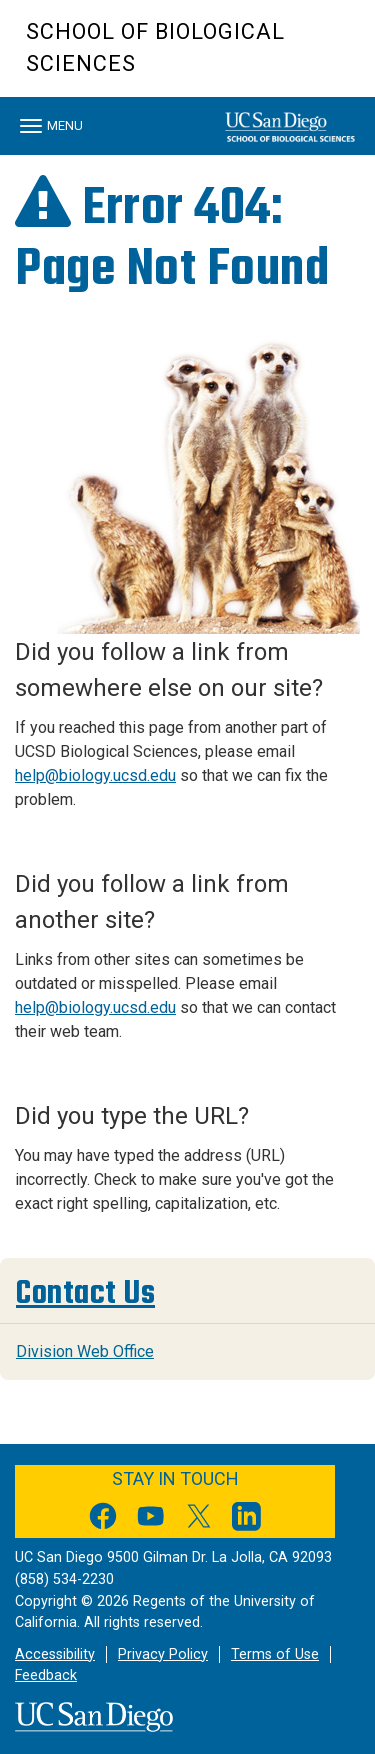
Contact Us (85, 1293)
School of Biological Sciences (155, 47)
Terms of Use (275, 1654)
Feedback (46, 1675)
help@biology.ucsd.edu (95, 775)
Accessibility (55, 1654)
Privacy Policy (163, 1654)
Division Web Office (85, 1351)
